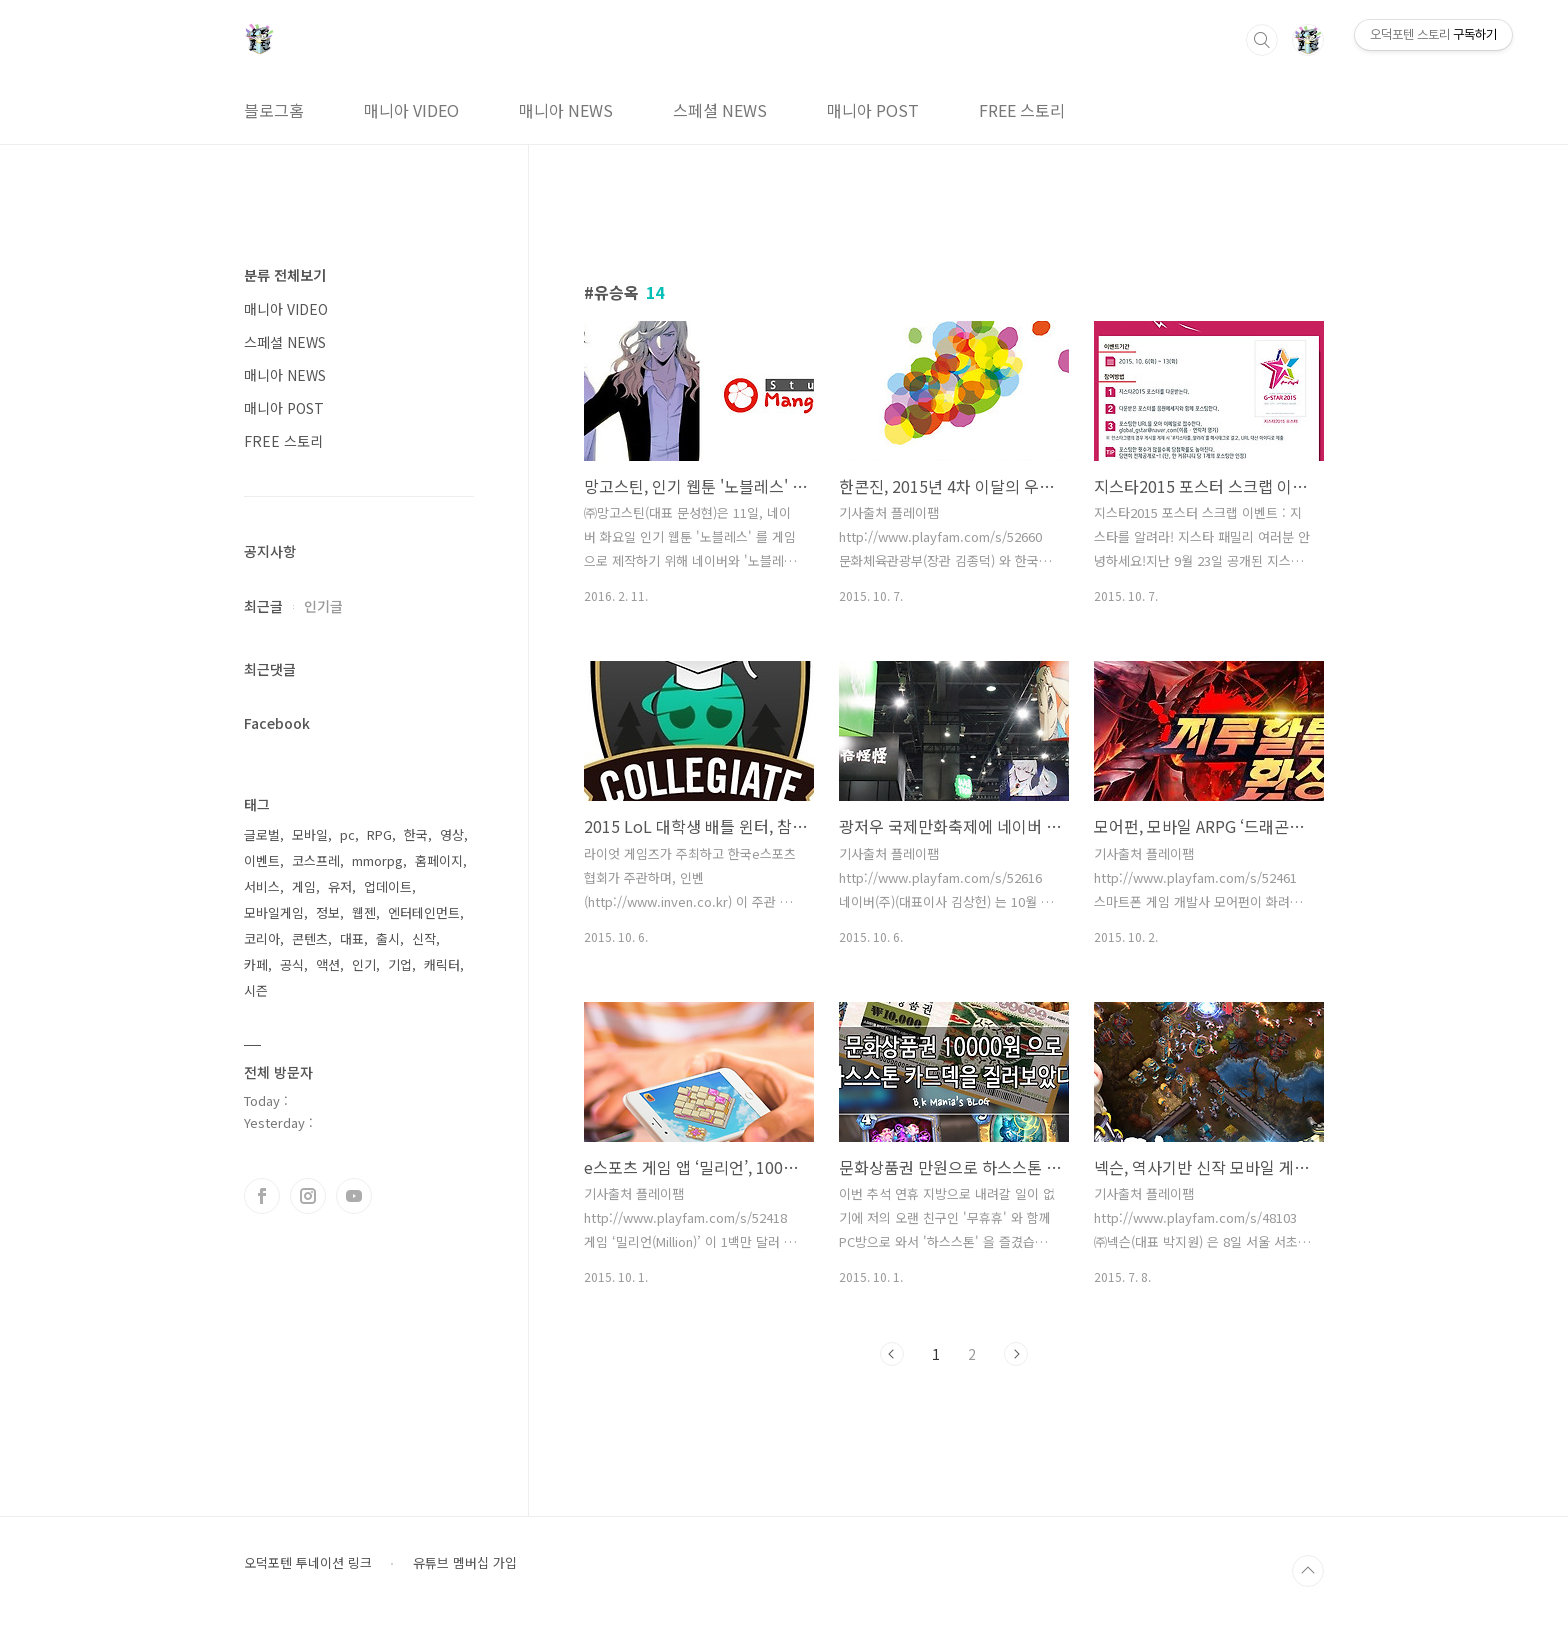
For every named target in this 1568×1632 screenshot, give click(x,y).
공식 (292, 964)
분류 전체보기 (285, 275)
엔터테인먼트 (424, 912)
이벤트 (262, 860)
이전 (892, 1354)
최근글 (263, 606)
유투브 (354, 1196)
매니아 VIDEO (411, 110)
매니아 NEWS (566, 110)
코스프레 (316, 860)
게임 (304, 886)
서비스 (262, 886)
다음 (1016, 1354)
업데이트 (388, 886)
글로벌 (262, 834)
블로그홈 (274, 110)
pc (347, 834)
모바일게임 (274, 912)
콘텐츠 (310, 938)
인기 (364, 964)
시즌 (256, 990)
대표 (352, 938)
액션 (328, 964)
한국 (416, 834)
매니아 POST (873, 110)
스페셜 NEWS (720, 110)
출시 (388, 938)
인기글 (323, 606)
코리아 (262, 938)
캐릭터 (442, 964)
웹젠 (364, 912)
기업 (400, 964)
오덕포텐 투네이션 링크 (308, 1563)
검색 (1262, 40)
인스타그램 (308, 1196)
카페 (256, 964)
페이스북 (262, 1196)
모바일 (310, 834)
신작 (424, 938)
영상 (452, 834)
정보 (328, 912)
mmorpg (377, 860)
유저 (340, 886)
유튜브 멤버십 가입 (465, 1563)
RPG (379, 834)
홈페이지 (439, 860)
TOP (1308, 1571)
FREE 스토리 (1022, 110)
